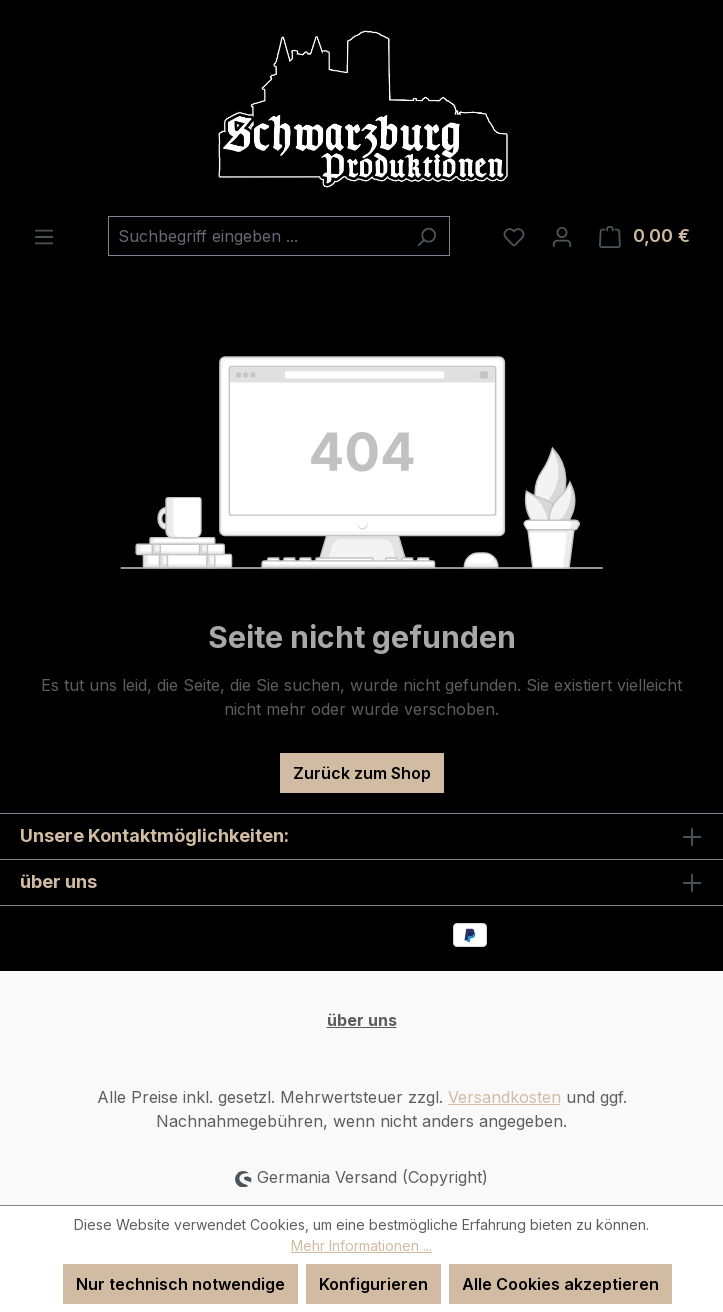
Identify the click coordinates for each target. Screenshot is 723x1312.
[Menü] (44, 236)
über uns (362, 1020)
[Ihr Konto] (562, 236)
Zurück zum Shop (362, 773)
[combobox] (256, 236)
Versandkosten (504, 1097)
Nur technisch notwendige (180, 1284)
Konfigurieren (373, 1284)
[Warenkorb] (644, 236)
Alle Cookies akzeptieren (560, 1284)
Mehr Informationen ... (361, 1245)
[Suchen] (426, 236)
